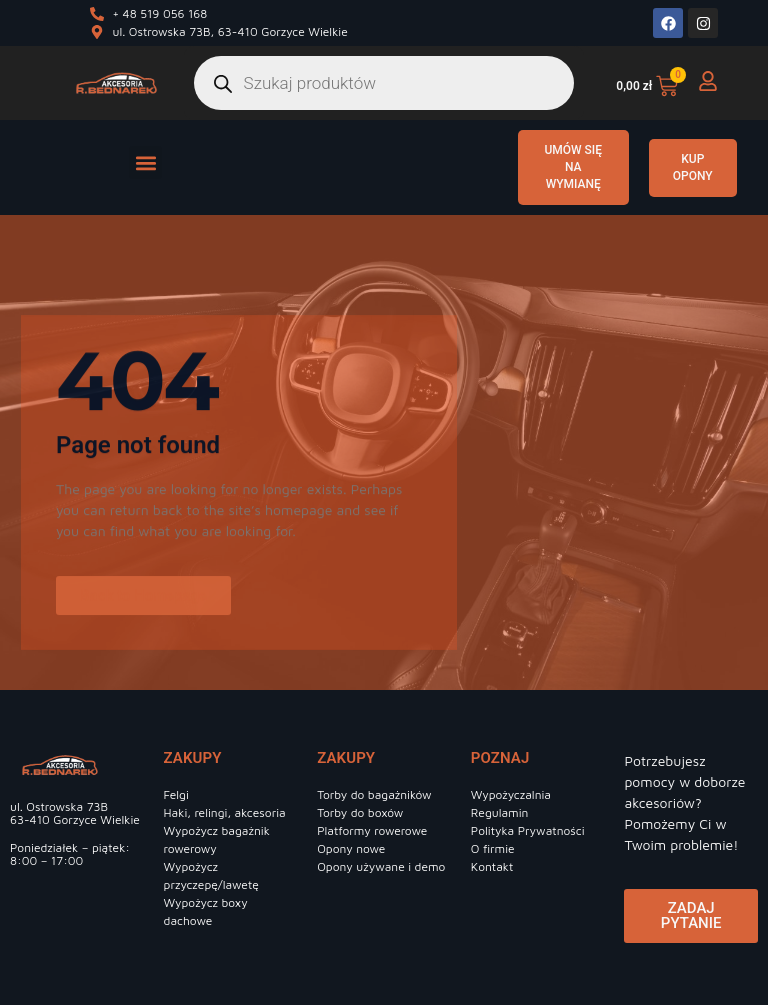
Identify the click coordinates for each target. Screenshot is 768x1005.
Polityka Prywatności (528, 830)
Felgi (176, 794)
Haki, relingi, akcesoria (225, 812)
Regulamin (500, 812)
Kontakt (492, 866)
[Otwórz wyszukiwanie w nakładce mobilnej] (384, 83)
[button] (145, 162)
